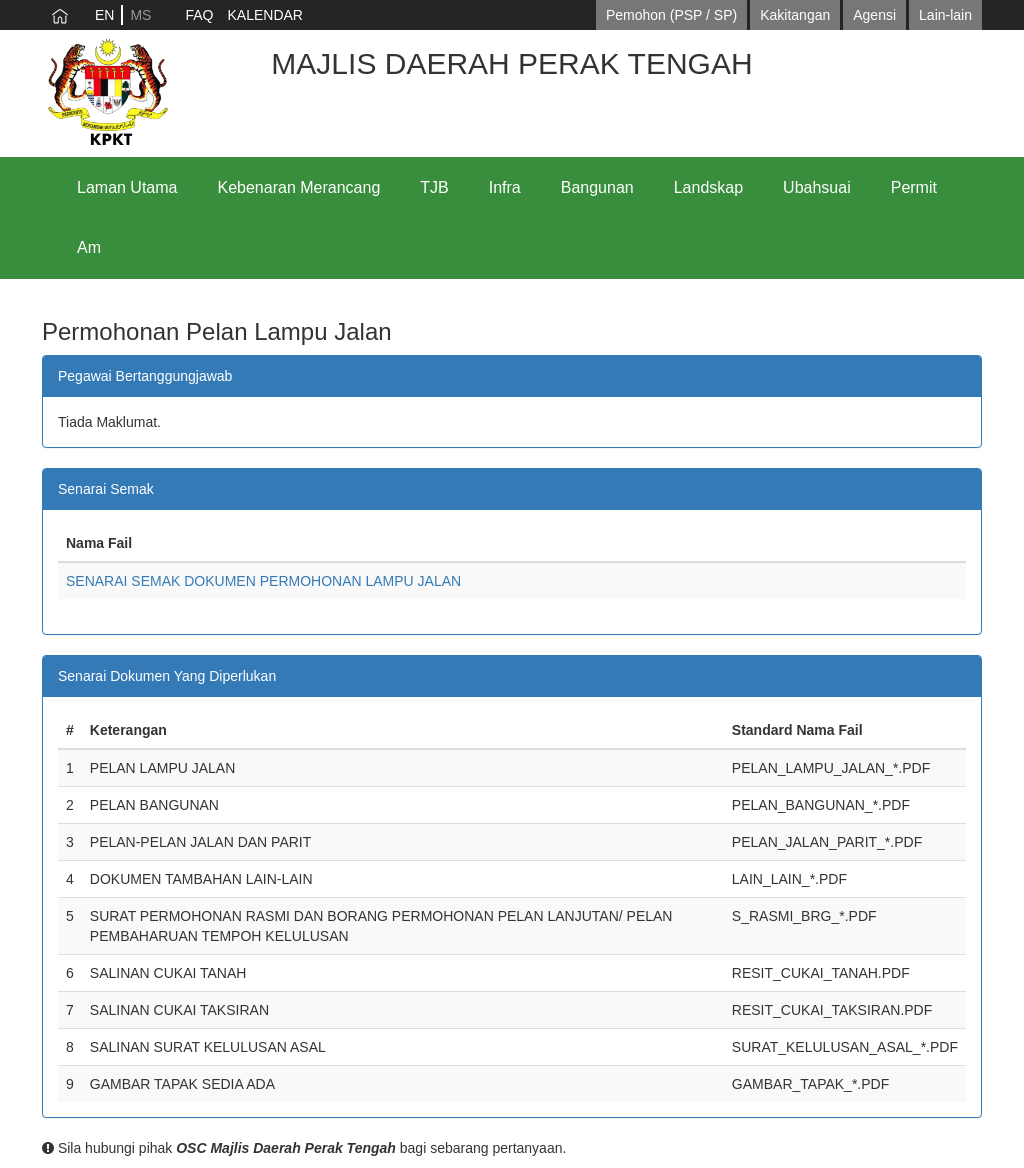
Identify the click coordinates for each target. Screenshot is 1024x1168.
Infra (505, 187)
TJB (434, 187)
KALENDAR (264, 15)
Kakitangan (795, 15)
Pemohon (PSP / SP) (671, 15)
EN (104, 15)
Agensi (874, 15)
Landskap (708, 187)
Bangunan (597, 187)
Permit (914, 187)
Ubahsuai (817, 187)
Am (89, 247)
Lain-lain (945, 15)
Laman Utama (127, 187)
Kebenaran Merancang (299, 187)
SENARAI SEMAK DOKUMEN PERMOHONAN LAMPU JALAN (263, 581)
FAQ (199, 15)
